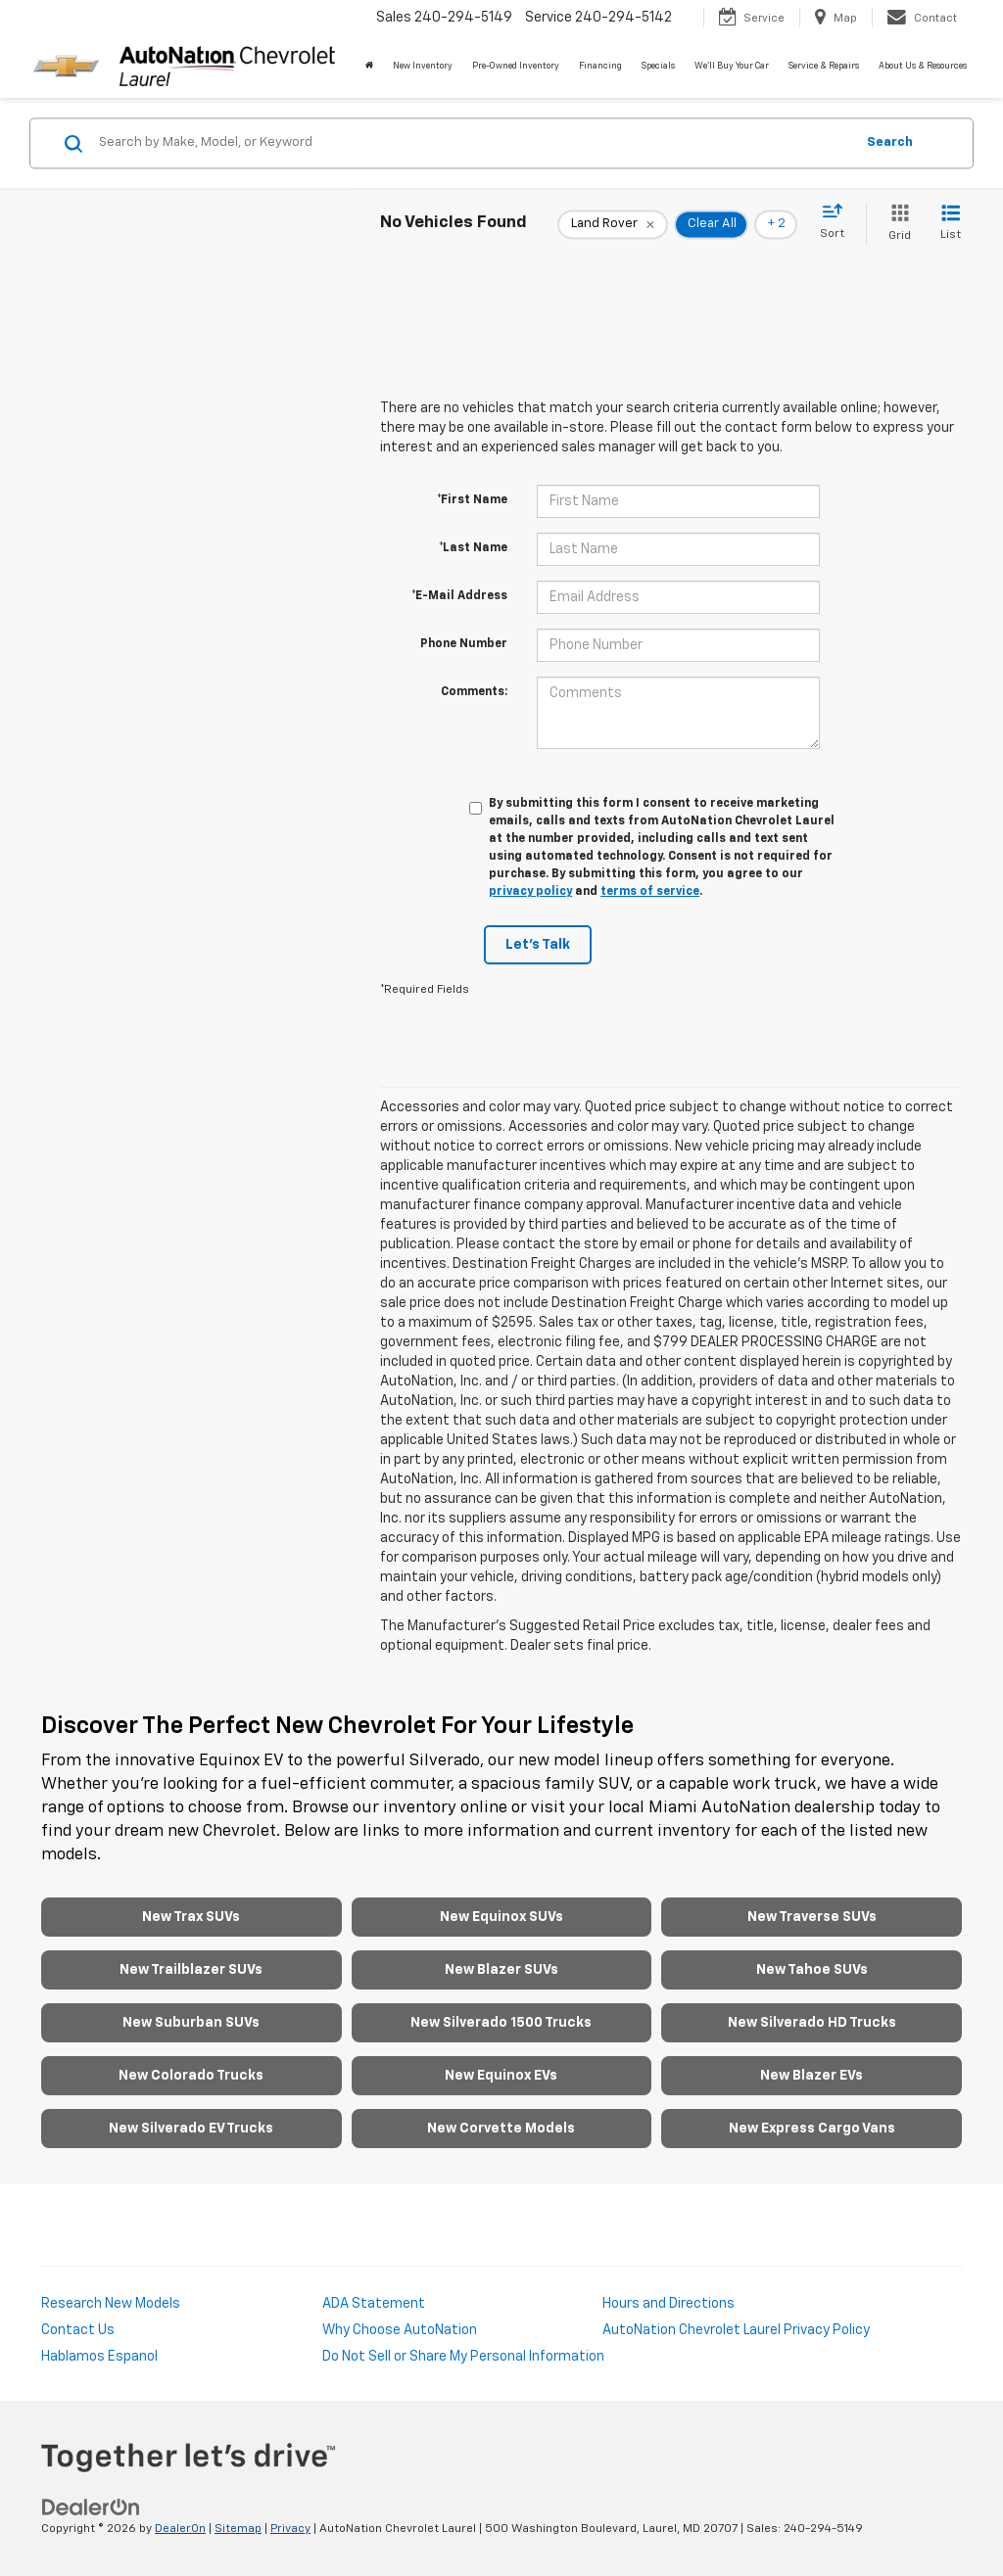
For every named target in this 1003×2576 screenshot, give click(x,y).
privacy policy (530, 892)
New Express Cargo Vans (812, 2128)
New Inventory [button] (423, 66)
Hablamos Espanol (99, 2357)
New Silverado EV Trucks (191, 2128)
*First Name (472, 500)
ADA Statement (373, 2304)
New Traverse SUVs (812, 1917)
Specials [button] (658, 66)
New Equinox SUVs (501, 1917)
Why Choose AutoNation (399, 2330)
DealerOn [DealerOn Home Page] (180, 2529)
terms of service (649, 892)
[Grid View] (896, 224)
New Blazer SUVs (501, 1970)
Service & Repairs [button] (823, 66)
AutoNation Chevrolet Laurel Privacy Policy (736, 2330)
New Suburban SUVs (191, 2023)
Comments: (474, 692)
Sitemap (238, 2529)
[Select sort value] (838, 222)
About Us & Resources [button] (923, 66)
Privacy (290, 2529)
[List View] (951, 224)
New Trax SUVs (191, 1917)
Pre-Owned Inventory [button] (515, 66)
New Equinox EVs (501, 2076)
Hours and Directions (668, 2304)
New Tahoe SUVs (812, 1970)
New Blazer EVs (811, 2076)
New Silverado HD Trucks (812, 2023)
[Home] (369, 66)
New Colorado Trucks (191, 2076)
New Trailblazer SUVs (191, 1970)
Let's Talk (537, 945)
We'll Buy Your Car (731, 66)
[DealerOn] (91, 2507)
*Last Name (473, 548)
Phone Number (463, 644)
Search (890, 142)
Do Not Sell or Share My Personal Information (463, 2357)
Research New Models (110, 2304)
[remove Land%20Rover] (612, 224)
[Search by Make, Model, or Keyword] (473, 142)
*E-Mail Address (459, 596)
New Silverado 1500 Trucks (501, 2023)
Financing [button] (600, 66)
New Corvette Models (501, 2128)
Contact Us (78, 2330)
